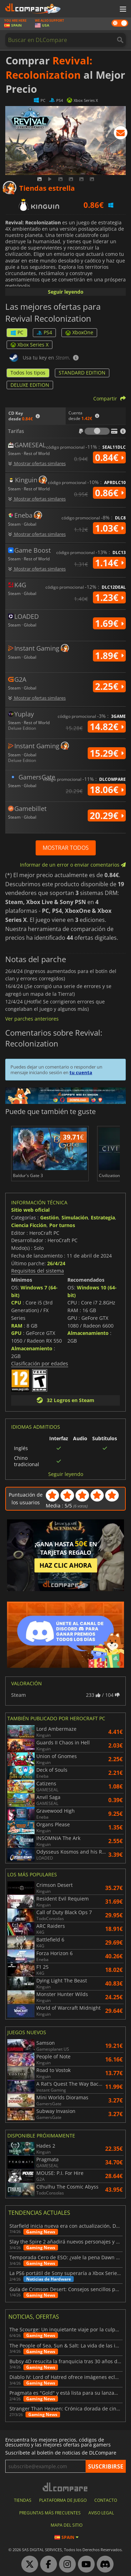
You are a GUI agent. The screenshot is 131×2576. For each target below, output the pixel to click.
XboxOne (79, 332)
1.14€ (109, 563)
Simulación (74, 1217)
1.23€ (109, 597)
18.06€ (107, 790)
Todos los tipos (27, 372)
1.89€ (109, 656)
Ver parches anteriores (32, 1018)
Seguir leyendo (65, 291)
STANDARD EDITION (82, 372)
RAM (16, 1325)
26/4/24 (56, 1263)
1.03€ (109, 528)
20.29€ (107, 815)
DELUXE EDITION (29, 385)
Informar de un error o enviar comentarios (73, 864)
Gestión (49, 1217)
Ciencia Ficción (28, 1225)
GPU (16, 1333)
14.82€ (107, 727)
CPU (16, 1302)
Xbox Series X (29, 344)
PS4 (44, 332)
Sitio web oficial (30, 1209)
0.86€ (109, 493)
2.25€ (109, 686)
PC (16, 332)
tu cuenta (81, 1072)
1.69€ (109, 623)
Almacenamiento (31, 1348)
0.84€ (109, 457)
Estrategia (103, 1217)
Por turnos (62, 1225)
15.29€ (107, 753)
